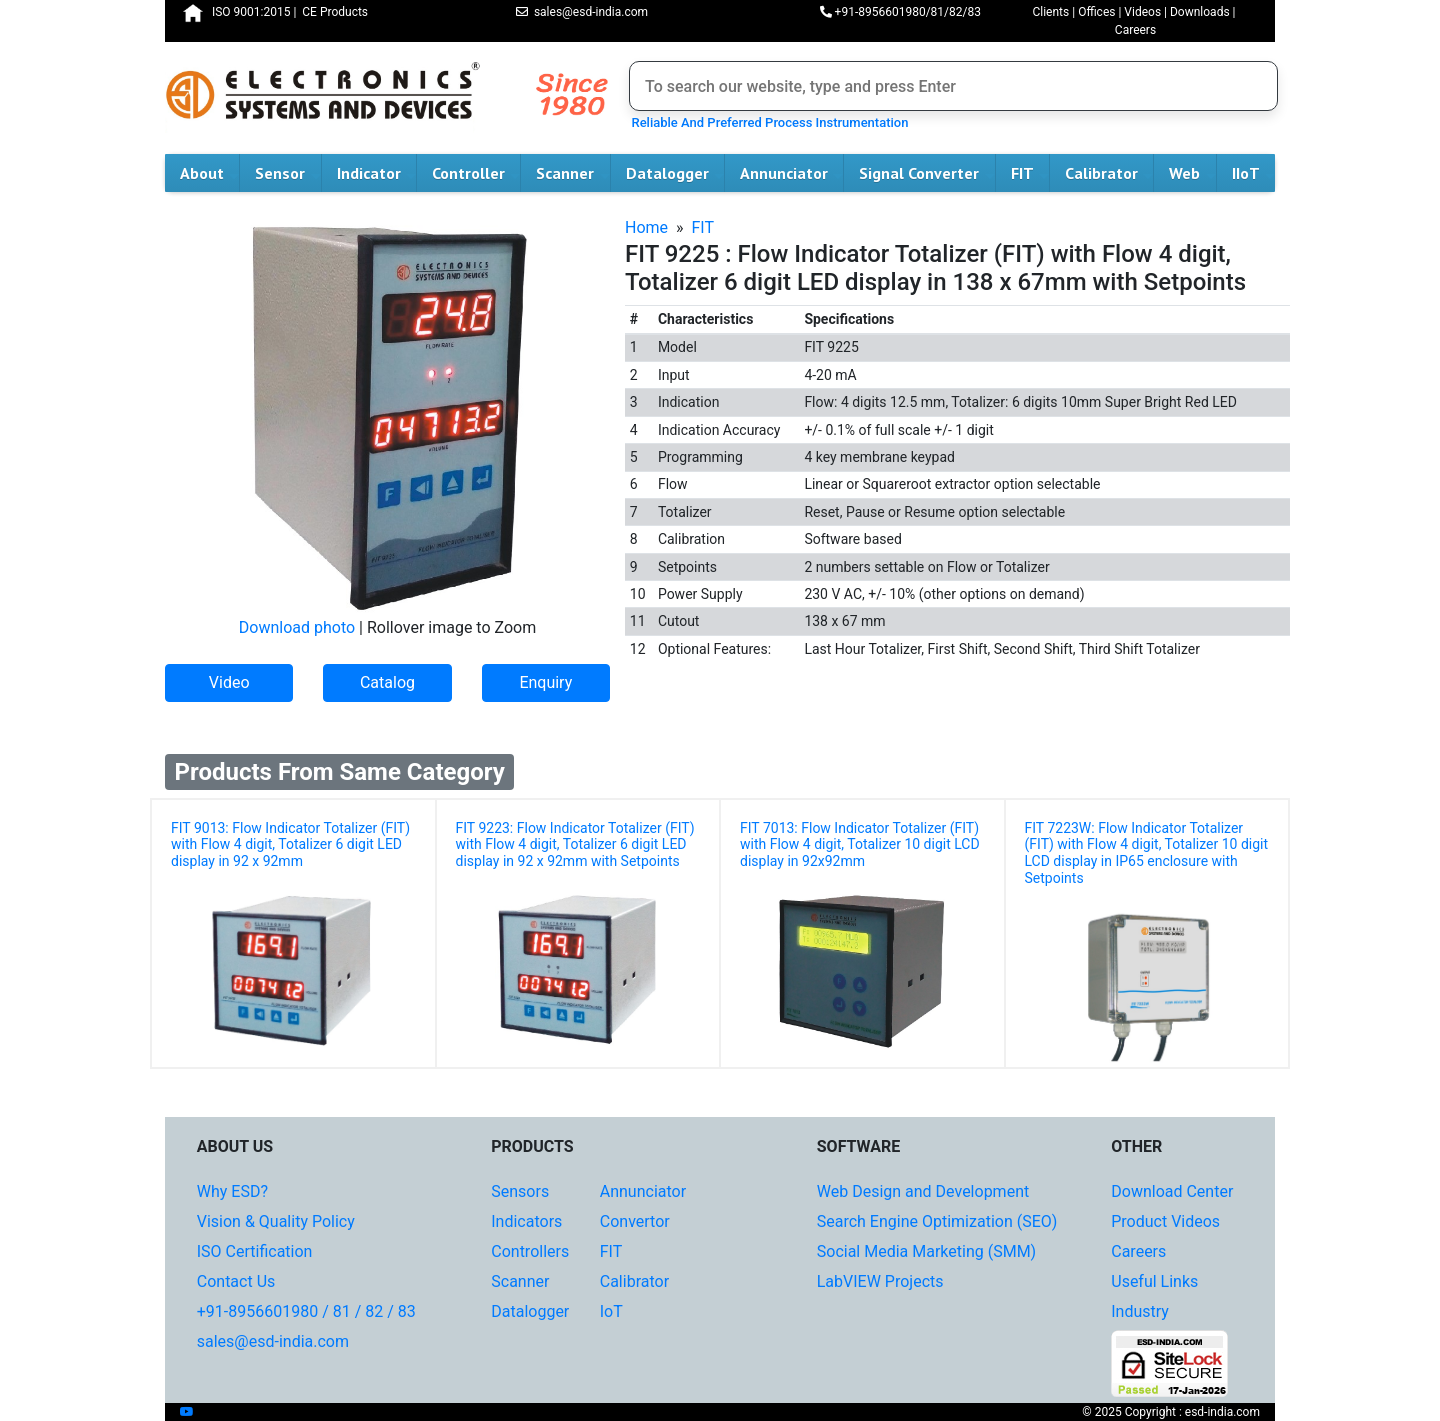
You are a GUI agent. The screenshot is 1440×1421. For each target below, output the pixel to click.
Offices (1096, 12)
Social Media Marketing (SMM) (926, 1251)
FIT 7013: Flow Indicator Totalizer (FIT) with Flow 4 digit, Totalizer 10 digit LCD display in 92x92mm (860, 845)
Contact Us (236, 1281)
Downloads (1200, 12)
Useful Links (1154, 1281)
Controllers (530, 1251)
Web (1192, 173)
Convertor (635, 1221)
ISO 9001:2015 (251, 12)
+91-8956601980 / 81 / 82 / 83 (306, 1311)
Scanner (572, 173)
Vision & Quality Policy (276, 1221)
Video (229, 682)
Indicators (526, 1221)
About (209, 173)
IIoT (1253, 173)
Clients (1050, 12)
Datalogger (675, 173)
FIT (1030, 173)
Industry (1140, 1311)
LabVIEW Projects (880, 1281)
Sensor (287, 173)
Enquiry (545, 682)
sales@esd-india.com (582, 12)
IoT (611, 1311)
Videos (1142, 12)
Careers (1135, 30)
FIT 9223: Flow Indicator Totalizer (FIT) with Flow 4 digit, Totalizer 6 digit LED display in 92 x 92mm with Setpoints (575, 845)
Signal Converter (926, 173)
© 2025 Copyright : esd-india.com (1171, 1412)
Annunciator (791, 173)
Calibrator (1109, 173)
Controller (476, 173)
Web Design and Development (923, 1191)
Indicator (376, 173)
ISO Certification (255, 1251)
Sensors (520, 1191)
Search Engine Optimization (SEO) (937, 1221)
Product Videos (1165, 1221)
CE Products (335, 12)
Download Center (1172, 1191)
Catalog (387, 682)
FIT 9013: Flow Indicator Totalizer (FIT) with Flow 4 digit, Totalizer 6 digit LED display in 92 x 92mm (290, 845)
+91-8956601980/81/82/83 (900, 12)
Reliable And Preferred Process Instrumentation (766, 122)
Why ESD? (232, 1191)
